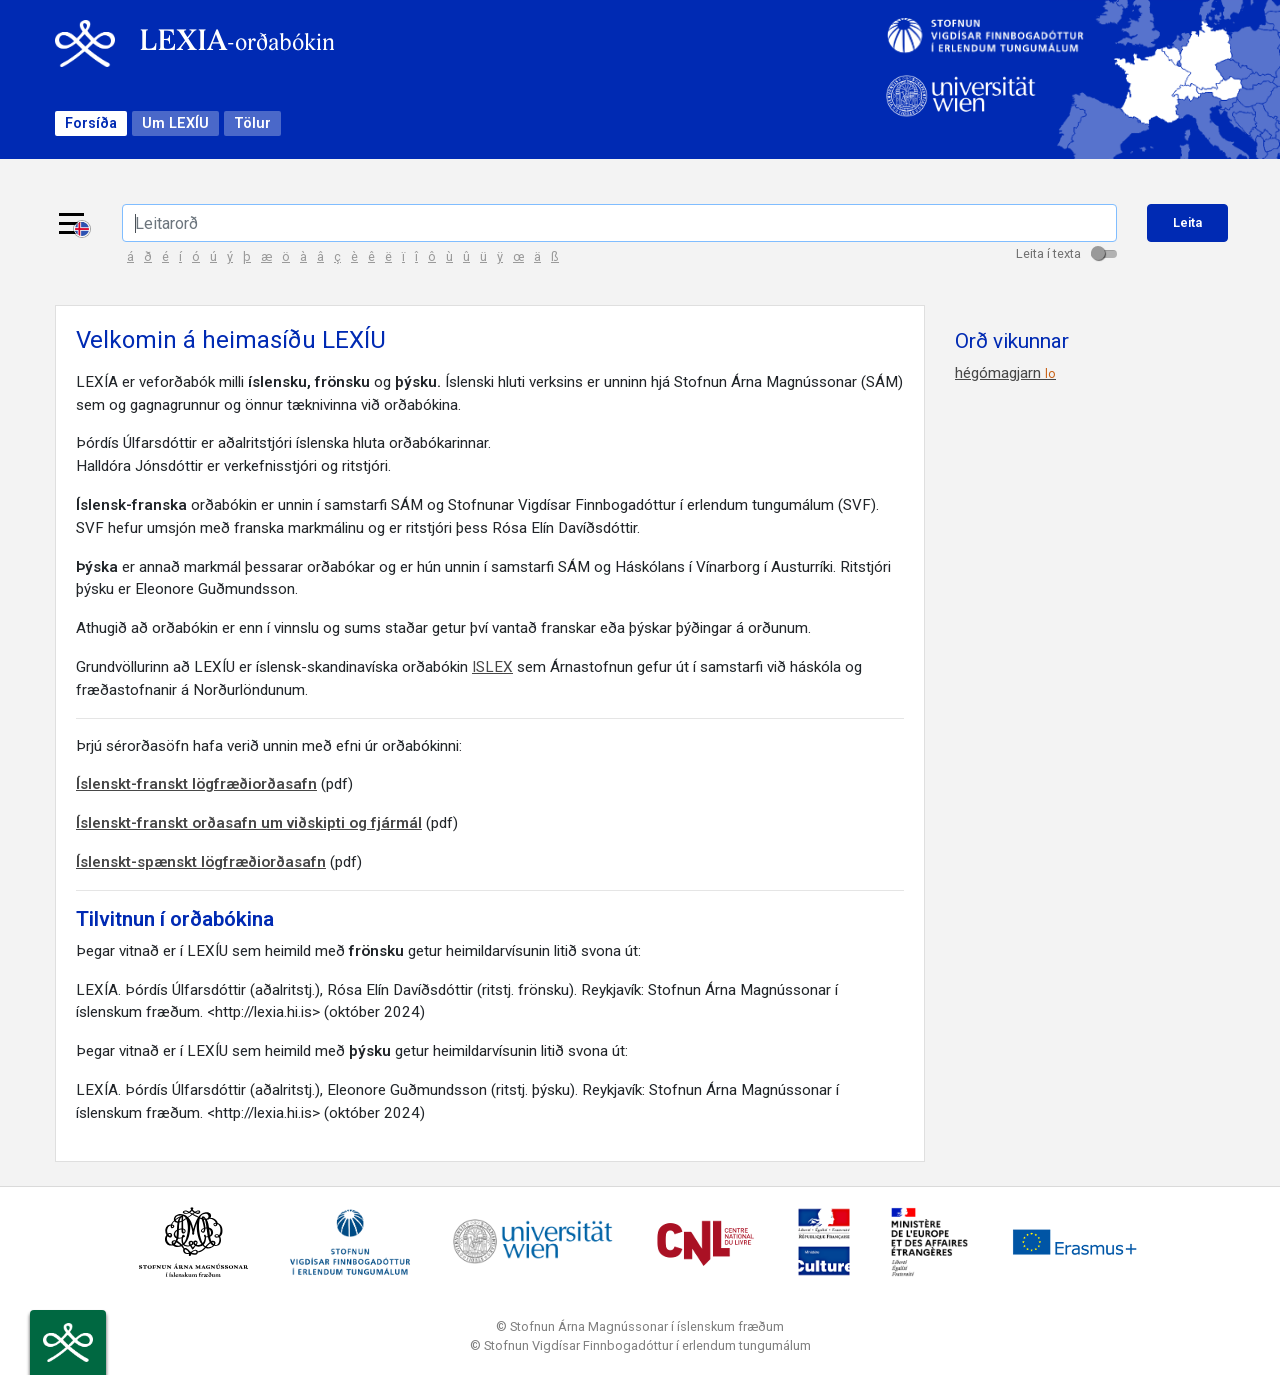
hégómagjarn (1005, 373)
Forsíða (91, 123)
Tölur (252, 123)
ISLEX (492, 667)
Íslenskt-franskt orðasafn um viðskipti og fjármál (249, 823)
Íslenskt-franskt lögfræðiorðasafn (196, 784)
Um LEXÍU (175, 123)
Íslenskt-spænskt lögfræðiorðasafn (201, 862)
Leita (1187, 222)
